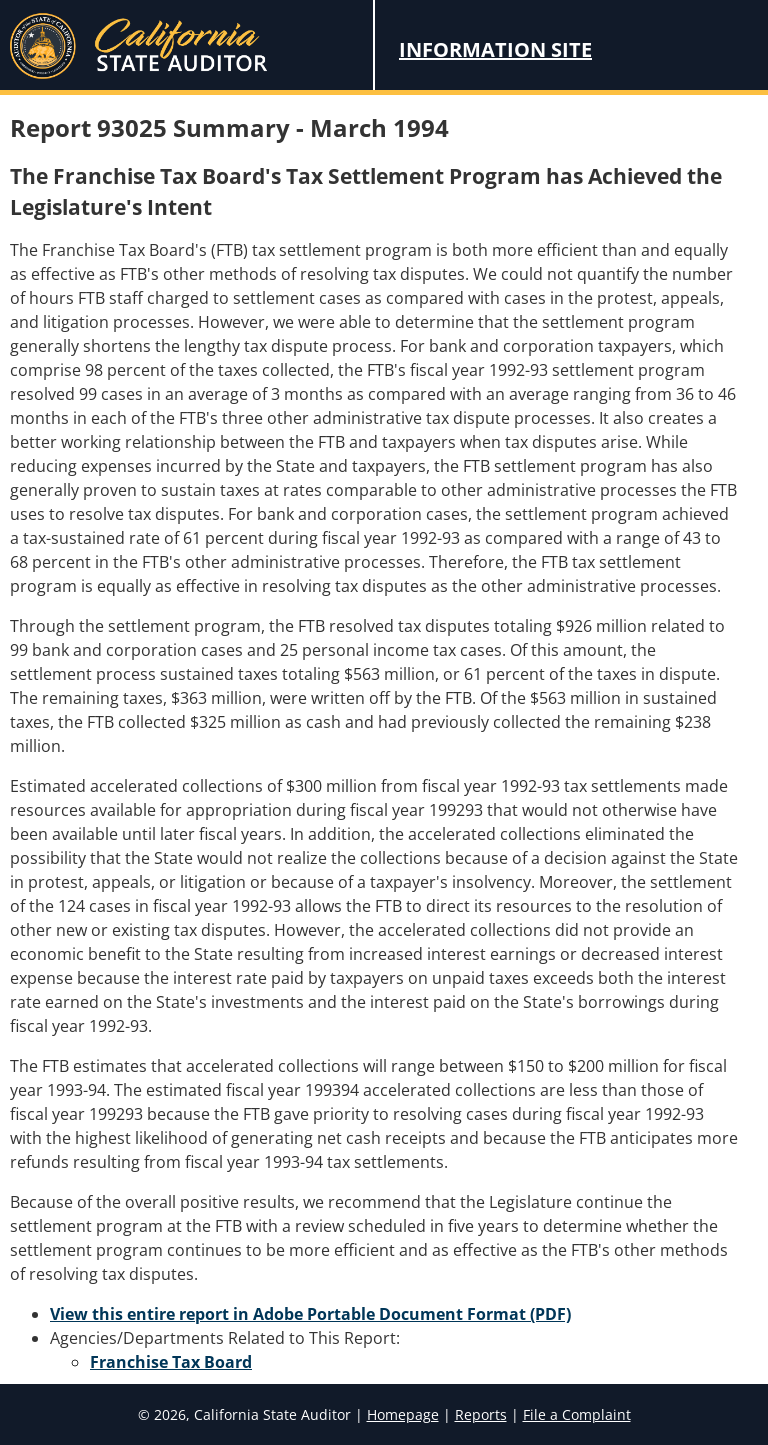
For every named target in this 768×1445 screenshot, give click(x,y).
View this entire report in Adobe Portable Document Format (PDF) (310, 1314)
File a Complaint (577, 1414)
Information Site (495, 49)
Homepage (403, 1414)
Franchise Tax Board (171, 1362)
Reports (481, 1414)
